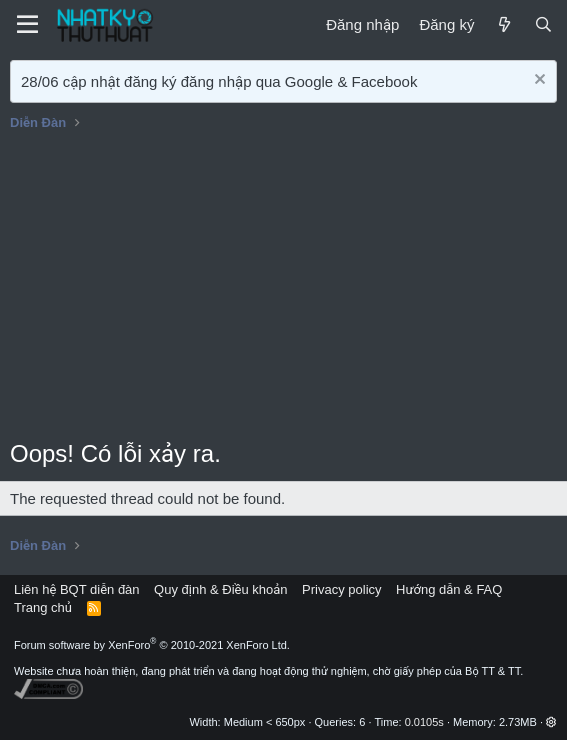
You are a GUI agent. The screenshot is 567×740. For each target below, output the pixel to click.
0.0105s (424, 722)
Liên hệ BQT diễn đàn (77, 589)
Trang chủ (43, 607)
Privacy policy (341, 589)
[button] (551, 722)
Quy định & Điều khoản (220, 589)
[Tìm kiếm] (543, 24)
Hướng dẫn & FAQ (449, 589)
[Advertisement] (283, 287)
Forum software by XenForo (152, 645)
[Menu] (27, 25)
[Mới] (503, 24)
